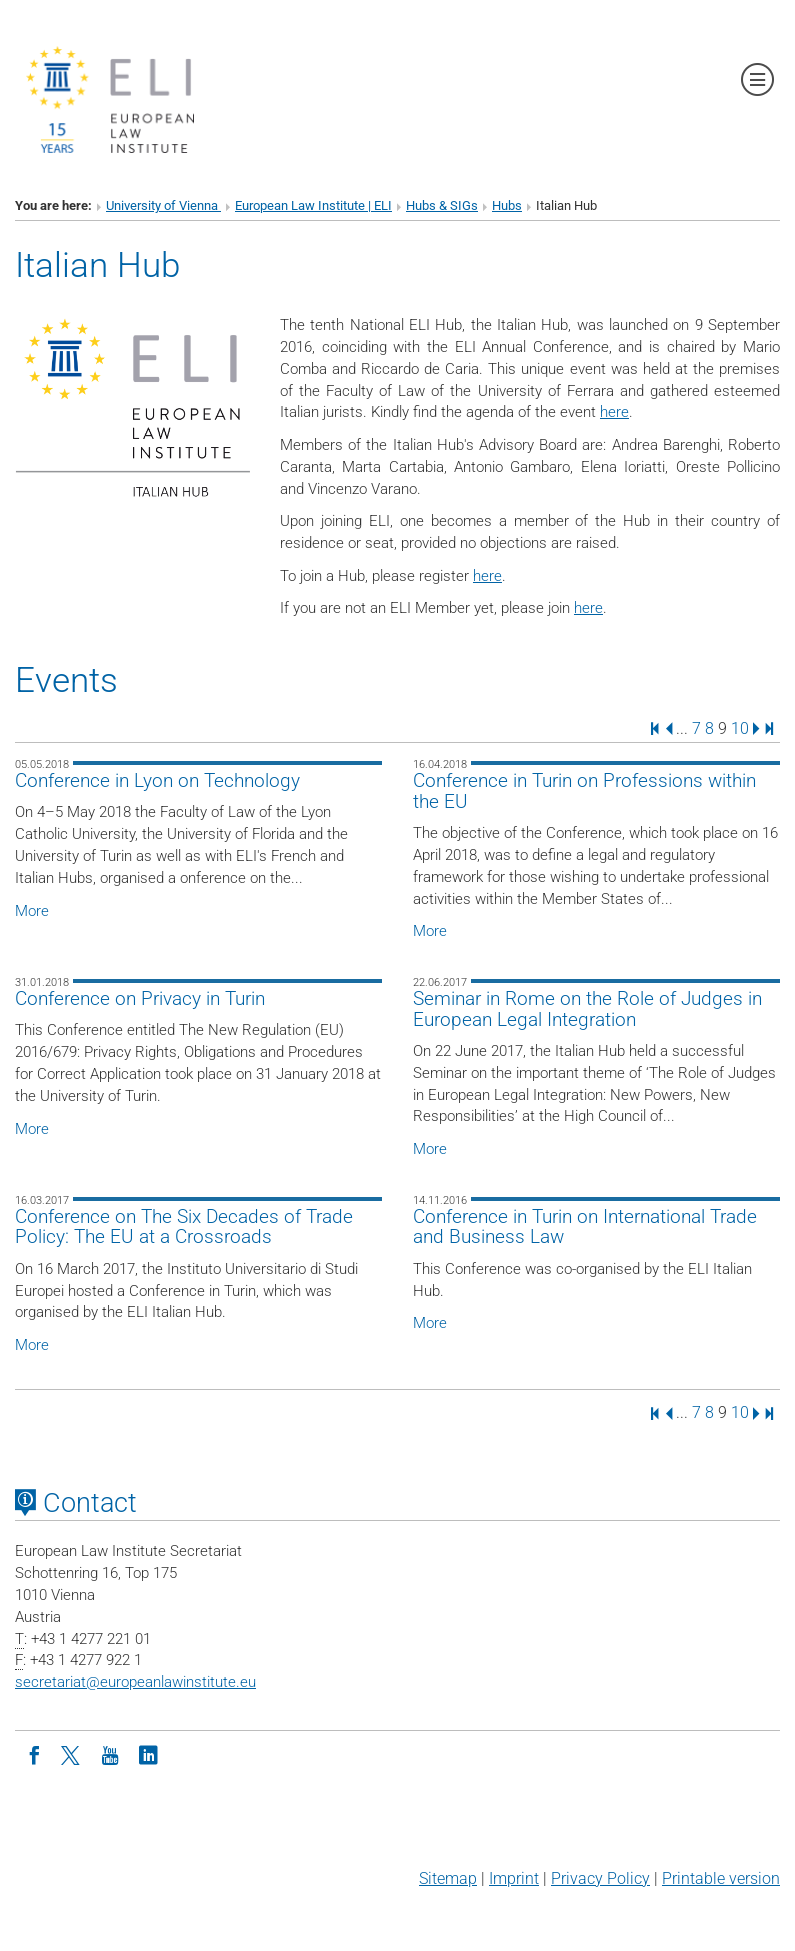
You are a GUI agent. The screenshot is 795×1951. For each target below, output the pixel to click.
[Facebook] (34, 1754)
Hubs (507, 205)
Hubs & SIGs (442, 205)
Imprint (514, 1878)
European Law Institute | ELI (313, 205)
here (614, 412)
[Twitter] (72, 1754)
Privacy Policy (600, 1878)
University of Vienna (163, 205)
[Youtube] (110, 1754)
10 (740, 727)
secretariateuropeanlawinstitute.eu (135, 1682)
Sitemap (448, 1878)
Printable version (721, 1878)
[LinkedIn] (148, 1754)
